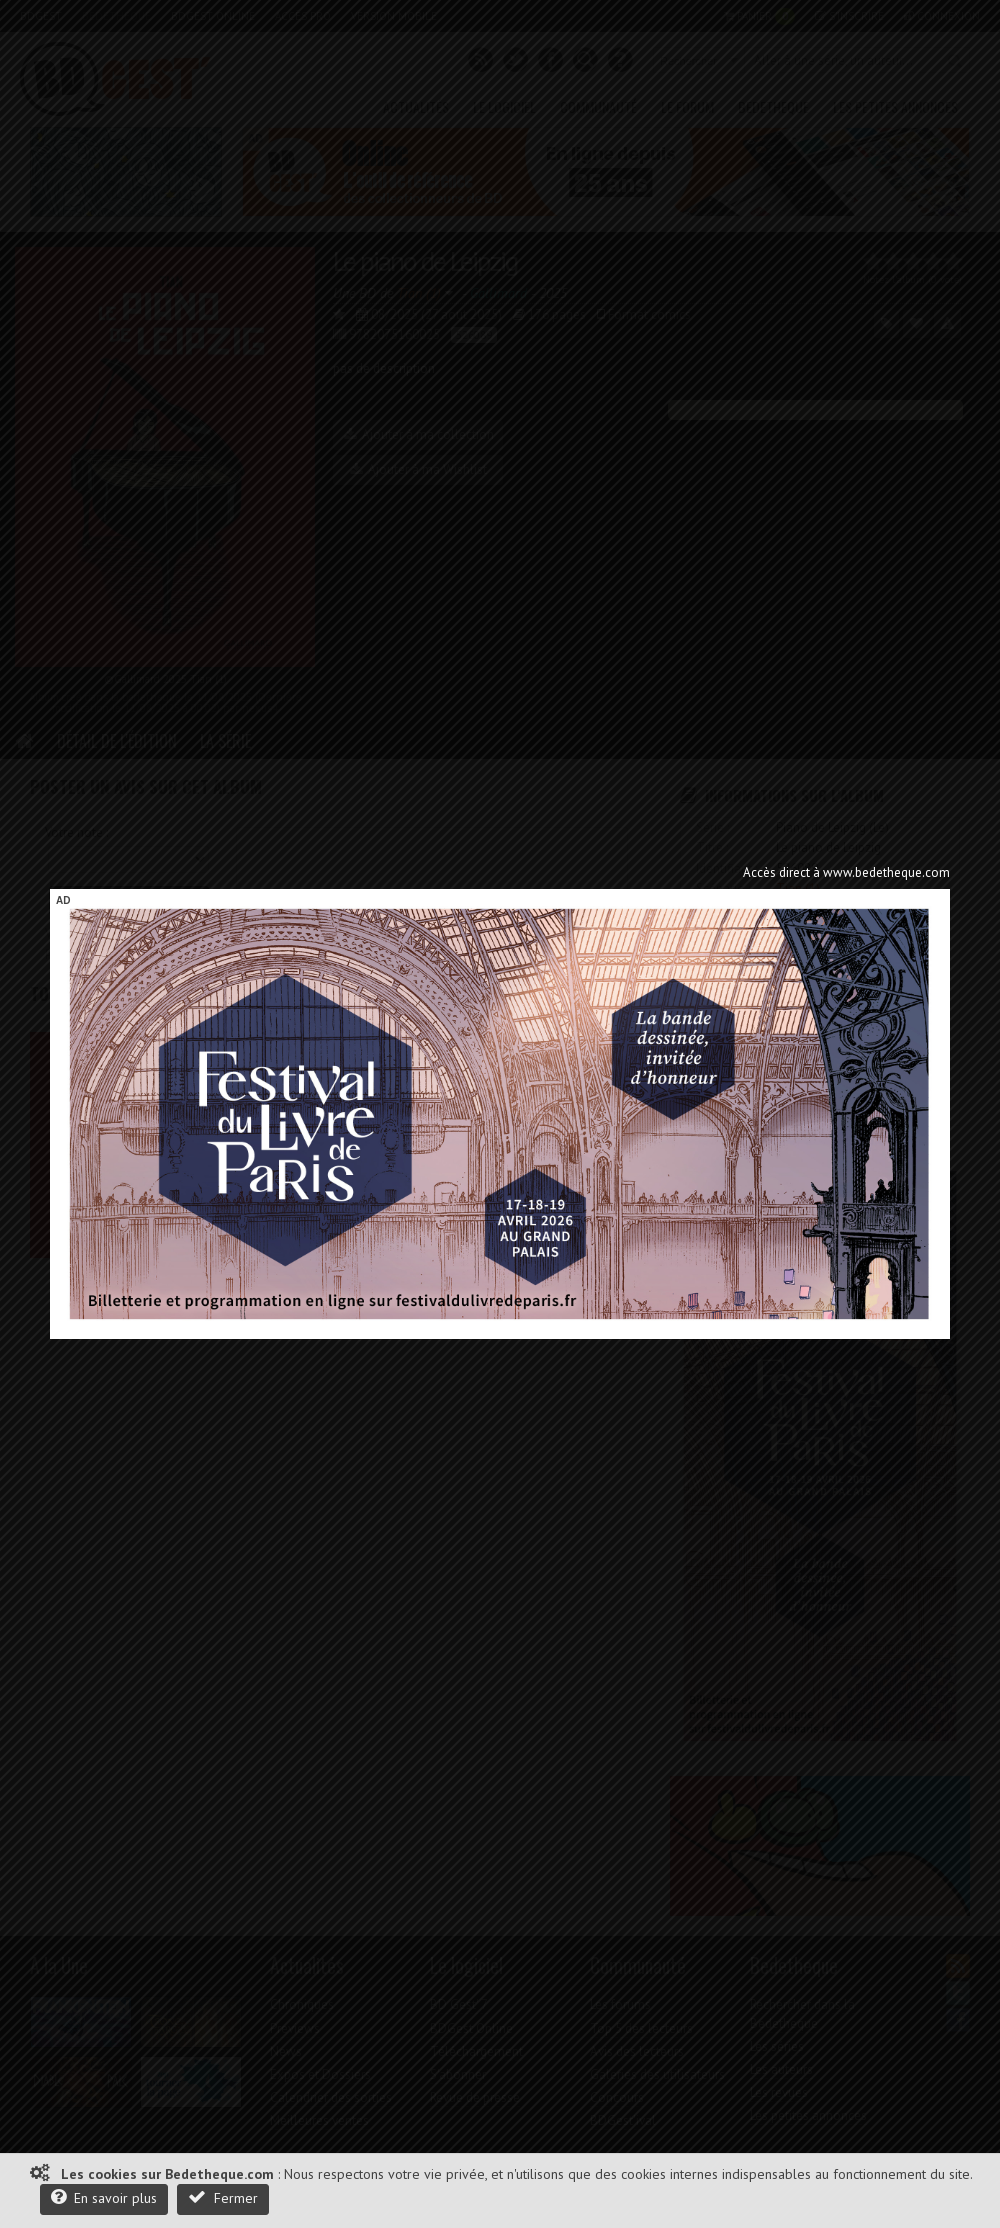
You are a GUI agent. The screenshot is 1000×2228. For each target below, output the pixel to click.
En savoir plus (104, 2197)
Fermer (223, 2197)
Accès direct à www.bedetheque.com (846, 872)
